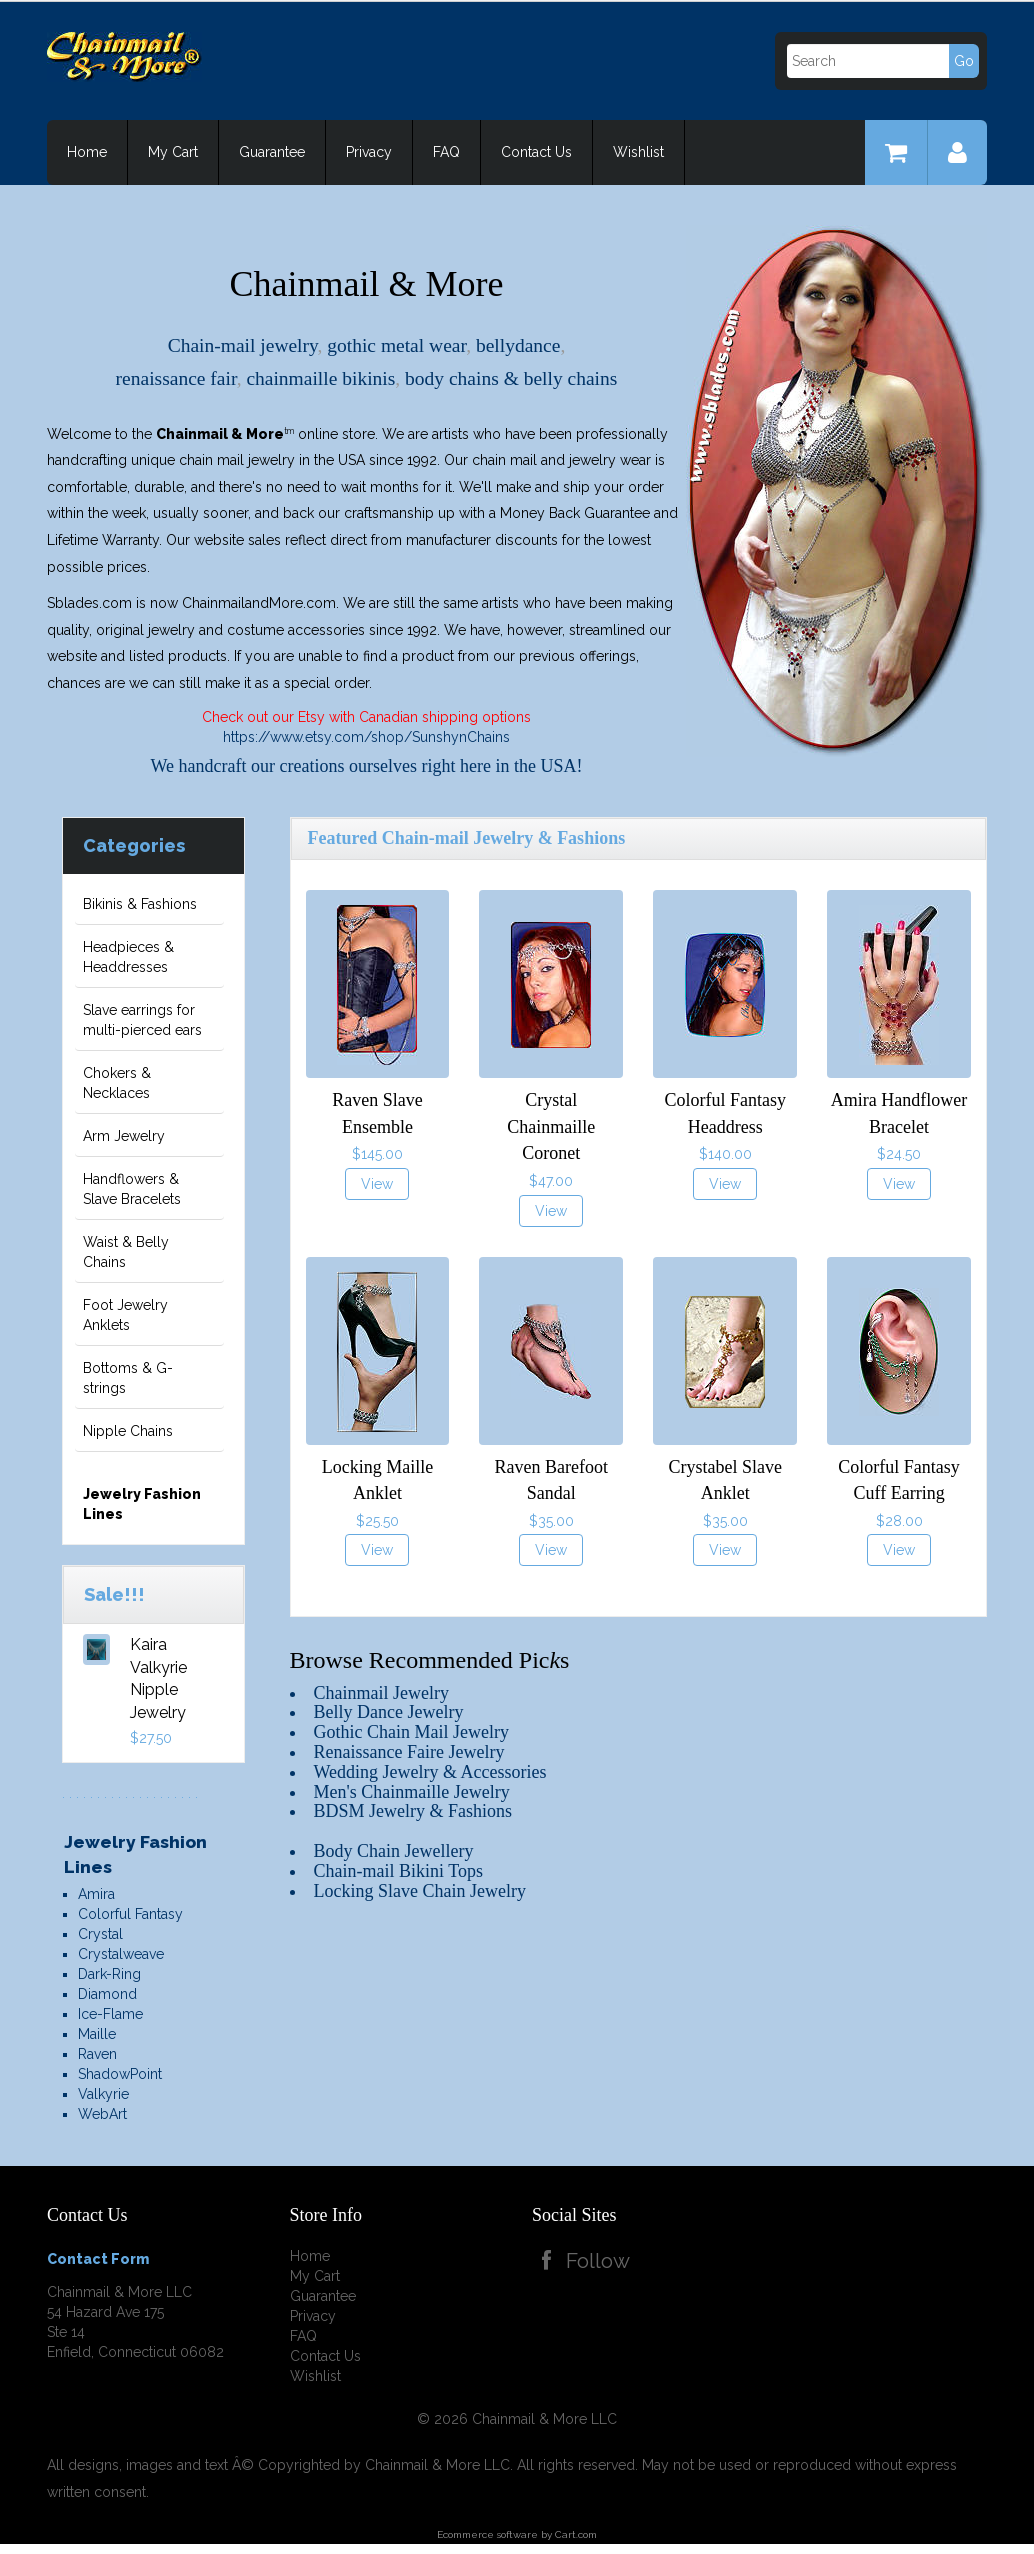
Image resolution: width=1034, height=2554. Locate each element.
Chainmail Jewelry (381, 1693)
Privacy (369, 152)
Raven (97, 2054)
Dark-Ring (109, 1974)
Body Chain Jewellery (394, 1851)
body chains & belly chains (511, 378)
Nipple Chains (128, 1431)
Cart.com (576, 2534)
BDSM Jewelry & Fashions (413, 1811)
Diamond (107, 1994)
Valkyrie (103, 2094)
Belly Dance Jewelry (389, 1712)
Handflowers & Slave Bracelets (132, 1189)
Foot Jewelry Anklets (125, 1315)
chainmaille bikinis (320, 378)
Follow (600, 2260)
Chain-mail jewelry (243, 345)
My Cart (173, 152)
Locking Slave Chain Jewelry (420, 1891)
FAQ (446, 152)
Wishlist (638, 152)
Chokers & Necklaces (117, 1083)
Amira (96, 1894)
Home (87, 152)
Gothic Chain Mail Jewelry (411, 1732)
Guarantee (272, 152)
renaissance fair (176, 378)
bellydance (518, 345)
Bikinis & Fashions (140, 904)
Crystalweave (121, 1954)
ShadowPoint (120, 2074)
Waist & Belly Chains (126, 1252)
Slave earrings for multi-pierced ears (142, 1020)
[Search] (881, 61)
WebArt (102, 2114)
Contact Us (536, 152)
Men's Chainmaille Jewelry (412, 1792)
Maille (97, 2034)
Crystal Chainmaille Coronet (551, 1126)
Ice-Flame (110, 2014)
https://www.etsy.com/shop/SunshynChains (366, 737)
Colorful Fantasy (130, 1914)
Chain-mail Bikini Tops (398, 1871)
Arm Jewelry (124, 1136)
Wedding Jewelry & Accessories (430, 1772)
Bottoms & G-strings (128, 1378)
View (377, 1184)
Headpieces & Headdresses (128, 957)
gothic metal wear (396, 345)
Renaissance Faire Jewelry (409, 1752)
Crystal (100, 1934)
